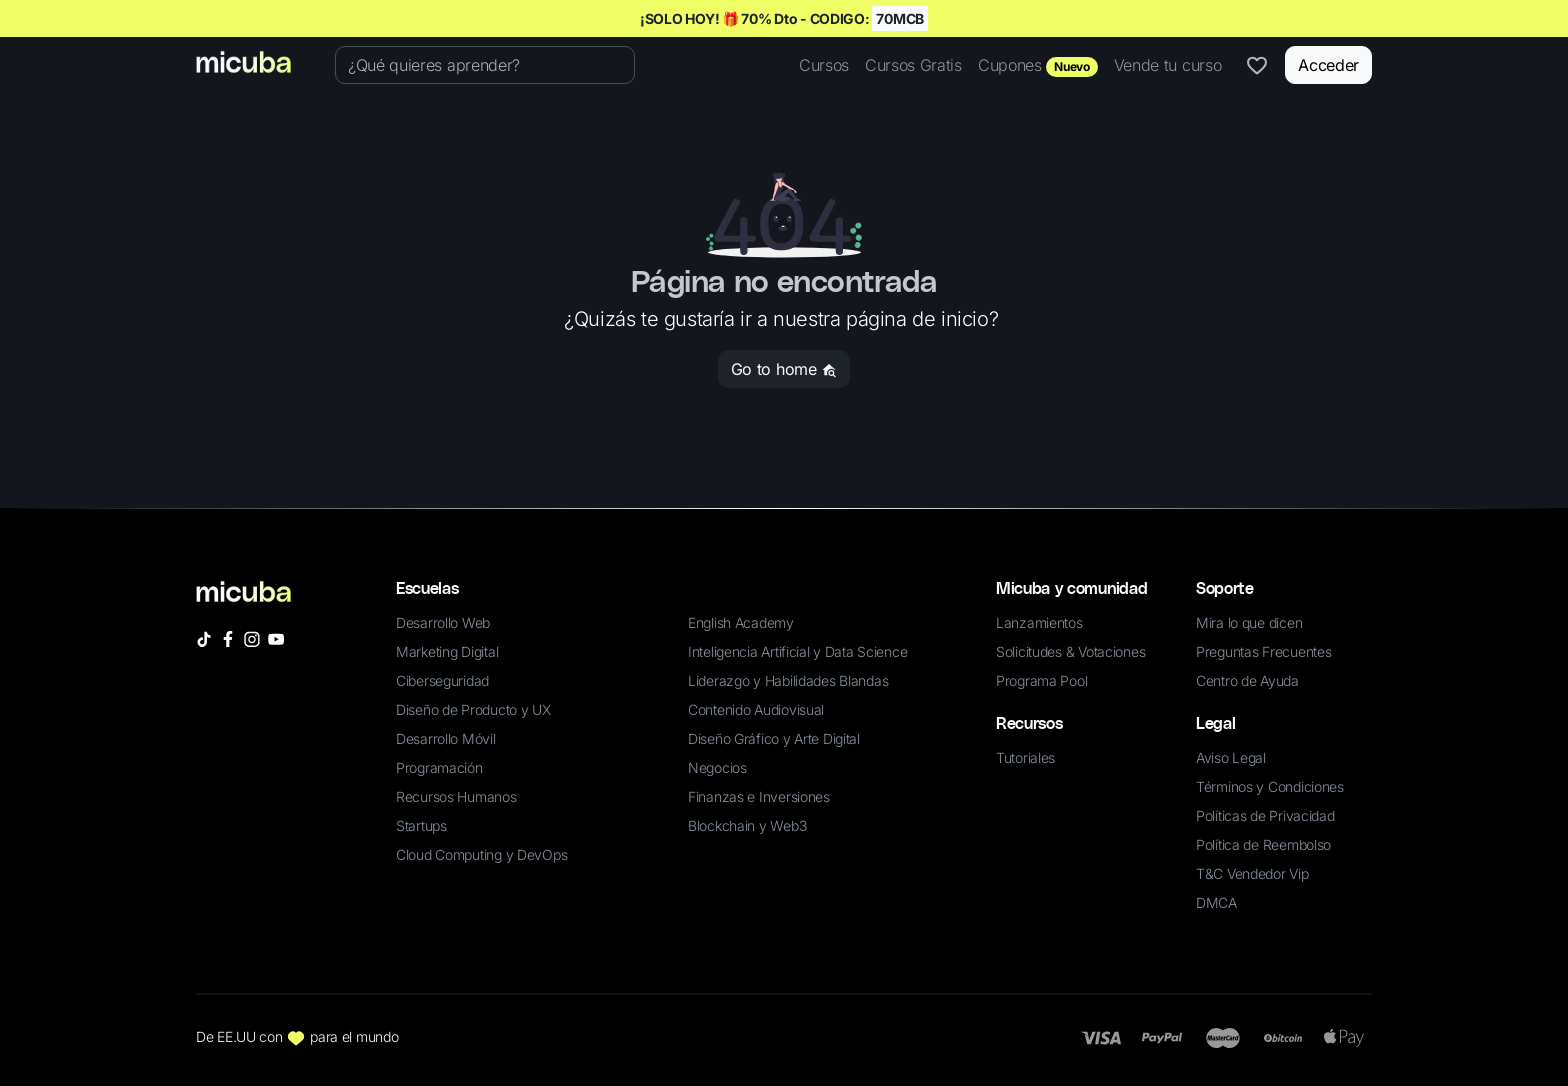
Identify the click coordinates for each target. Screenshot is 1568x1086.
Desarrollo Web (443, 622)
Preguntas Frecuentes (1263, 651)
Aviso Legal (1231, 757)
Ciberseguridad (442, 680)
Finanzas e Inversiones (759, 796)
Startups (421, 825)
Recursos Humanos (456, 796)
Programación (439, 767)
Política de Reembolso (1263, 844)
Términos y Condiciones (1270, 786)
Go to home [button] (784, 369)
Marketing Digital (447, 651)
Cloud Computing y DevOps (481, 854)
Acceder (1328, 65)
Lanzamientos (1039, 622)
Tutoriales (1025, 757)
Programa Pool (1041, 680)
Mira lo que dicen (1249, 622)
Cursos (824, 65)
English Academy (741, 622)
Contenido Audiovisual (756, 709)
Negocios (717, 767)
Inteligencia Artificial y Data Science (797, 651)
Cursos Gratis (913, 65)
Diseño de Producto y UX (473, 709)
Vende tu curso (1168, 65)
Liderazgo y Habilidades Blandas (788, 680)
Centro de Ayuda (1247, 680)
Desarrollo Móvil (446, 738)
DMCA (1216, 902)
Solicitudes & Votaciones (1070, 651)
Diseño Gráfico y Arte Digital (774, 738)
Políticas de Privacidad (1265, 815)
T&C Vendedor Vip (1252, 873)
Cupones (1038, 66)
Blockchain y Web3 (747, 825)
